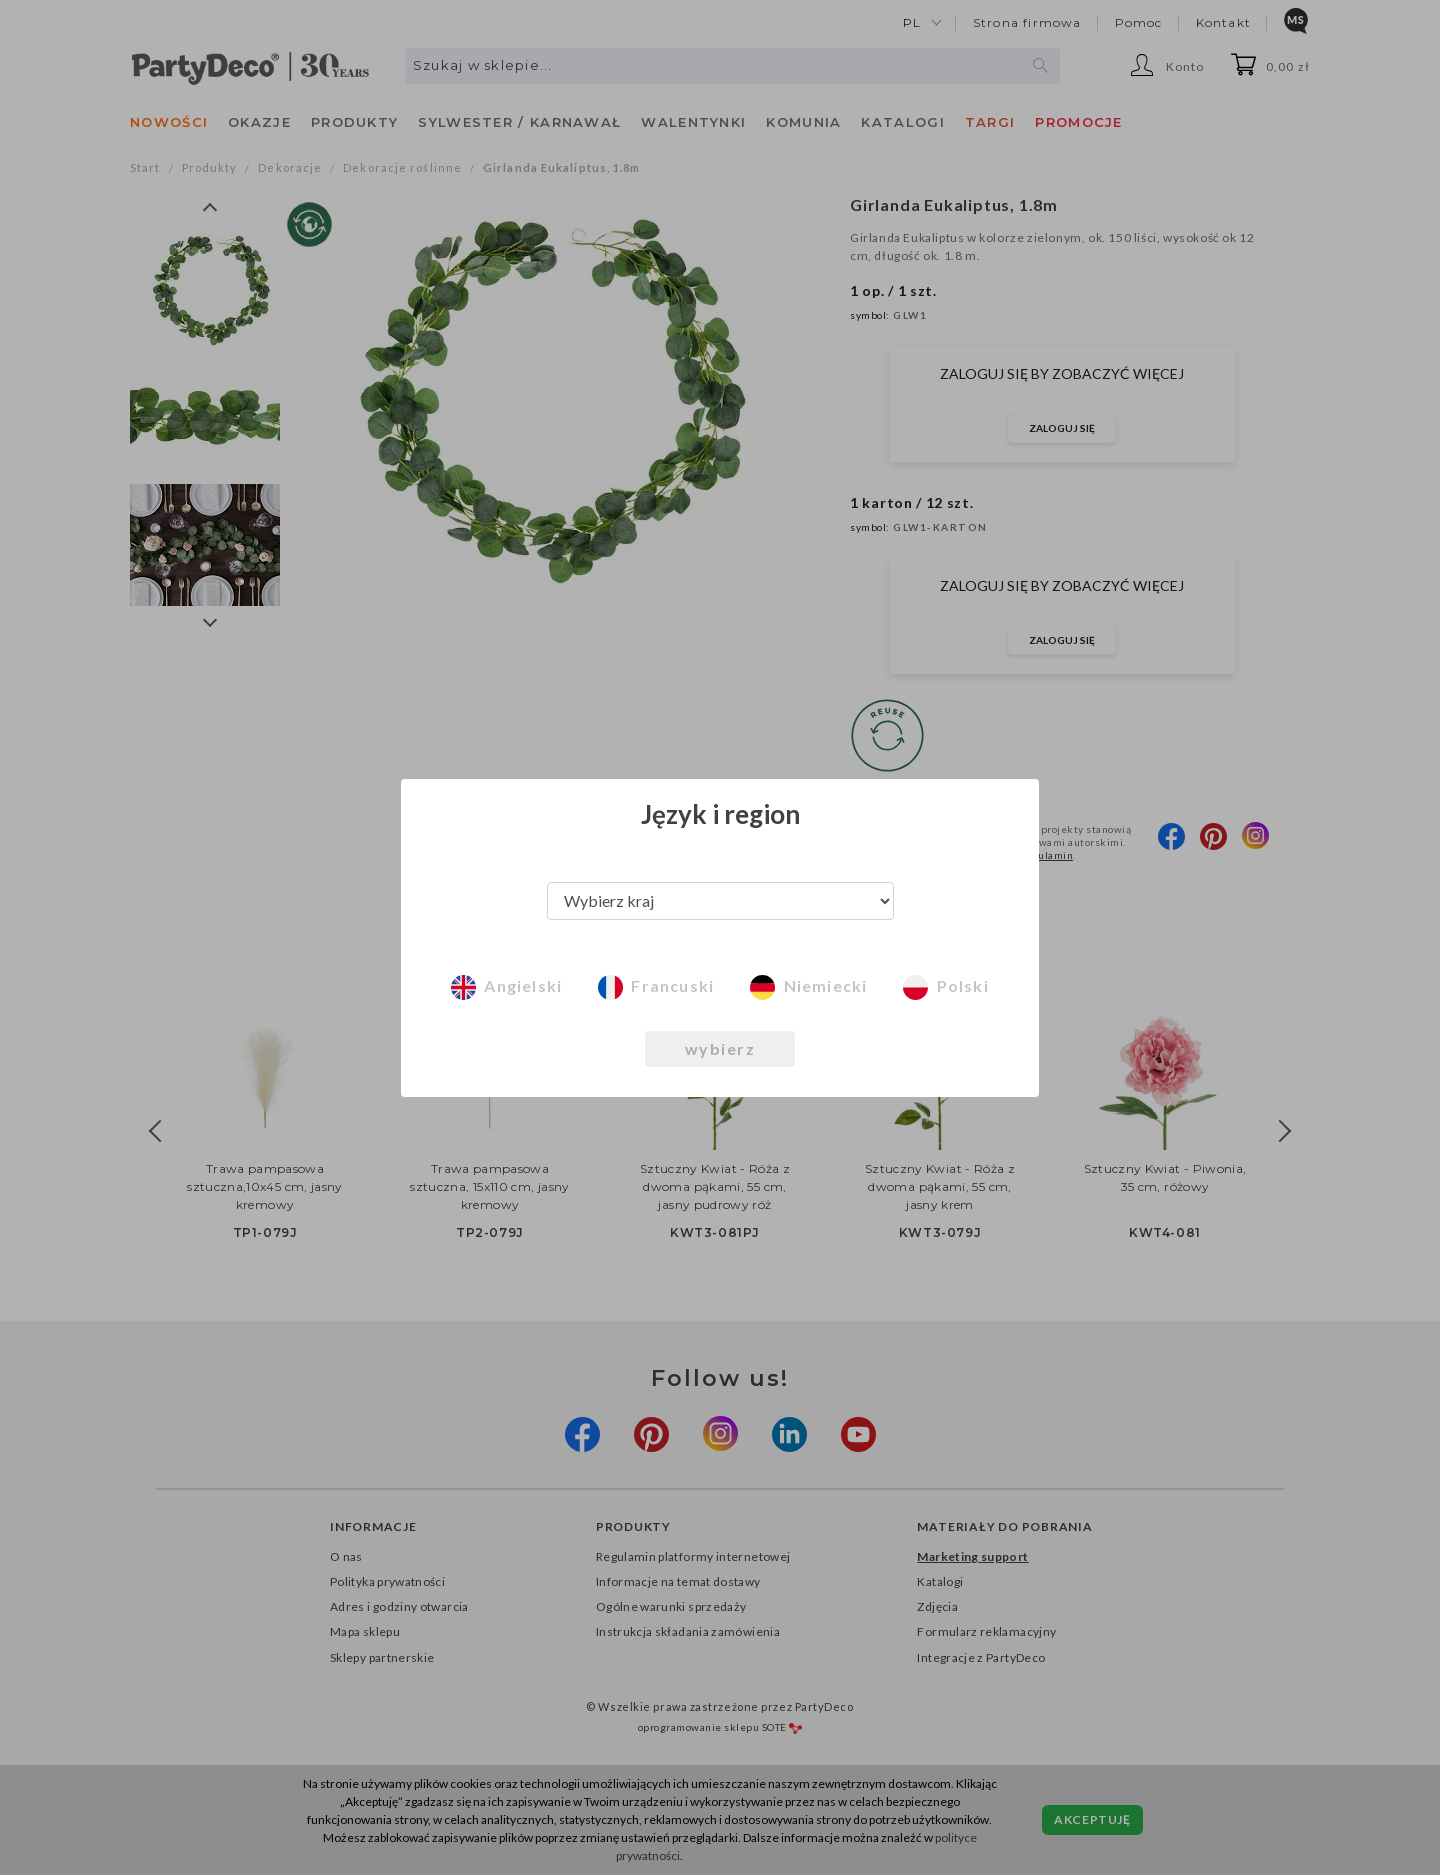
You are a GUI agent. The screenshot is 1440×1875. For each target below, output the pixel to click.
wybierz (720, 1048)
